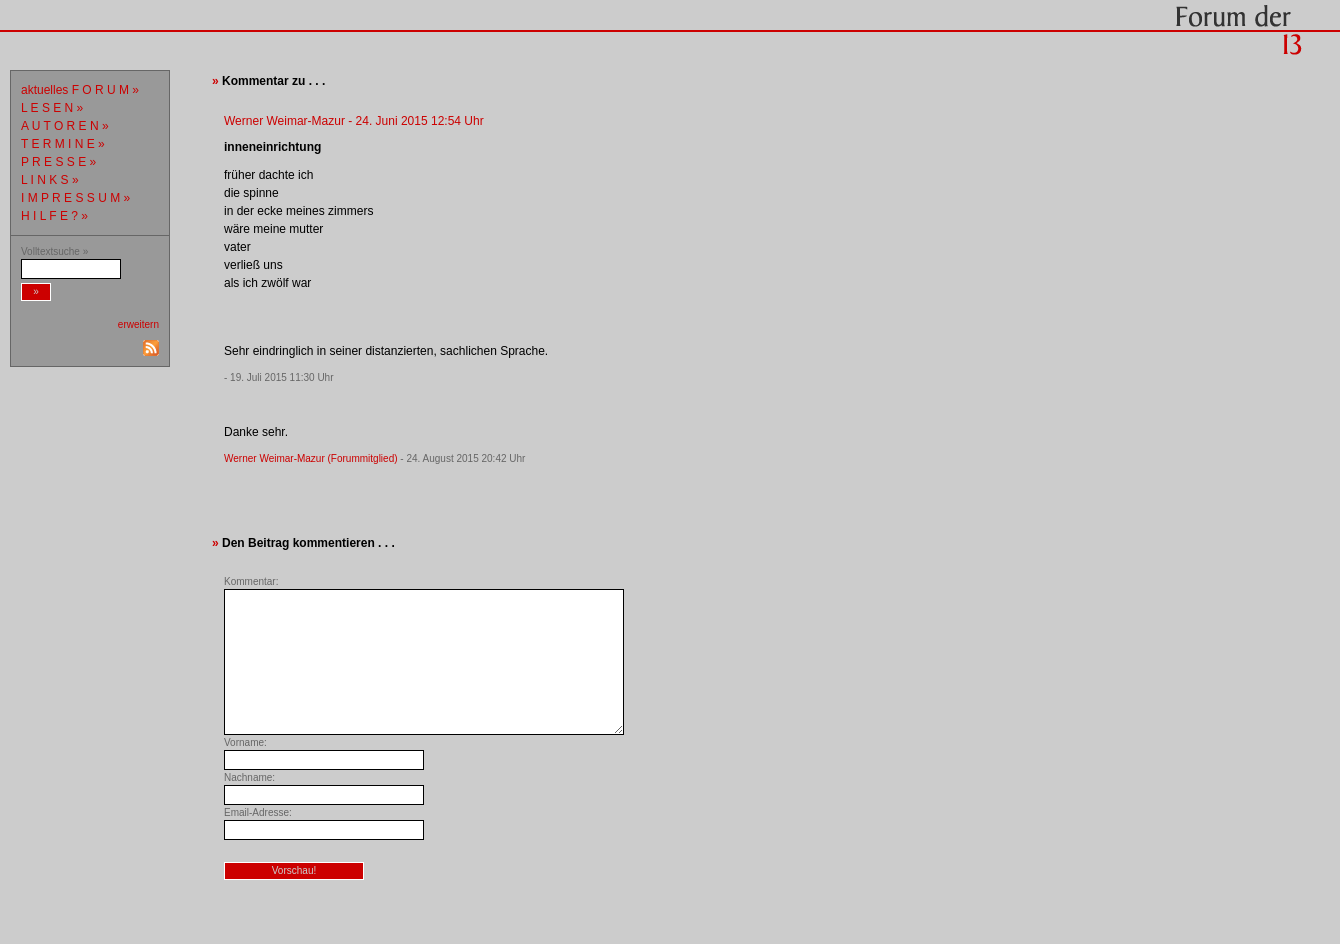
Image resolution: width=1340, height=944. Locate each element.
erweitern (138, 324)
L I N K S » (50, 180)
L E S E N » (52, 108)
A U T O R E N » (65, 126)
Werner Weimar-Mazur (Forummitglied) (311, 458)
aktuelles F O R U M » (80, 90)
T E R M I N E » (63, 144)
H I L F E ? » (54, 216)
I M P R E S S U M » (75, 198)
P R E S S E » (58, 162)
